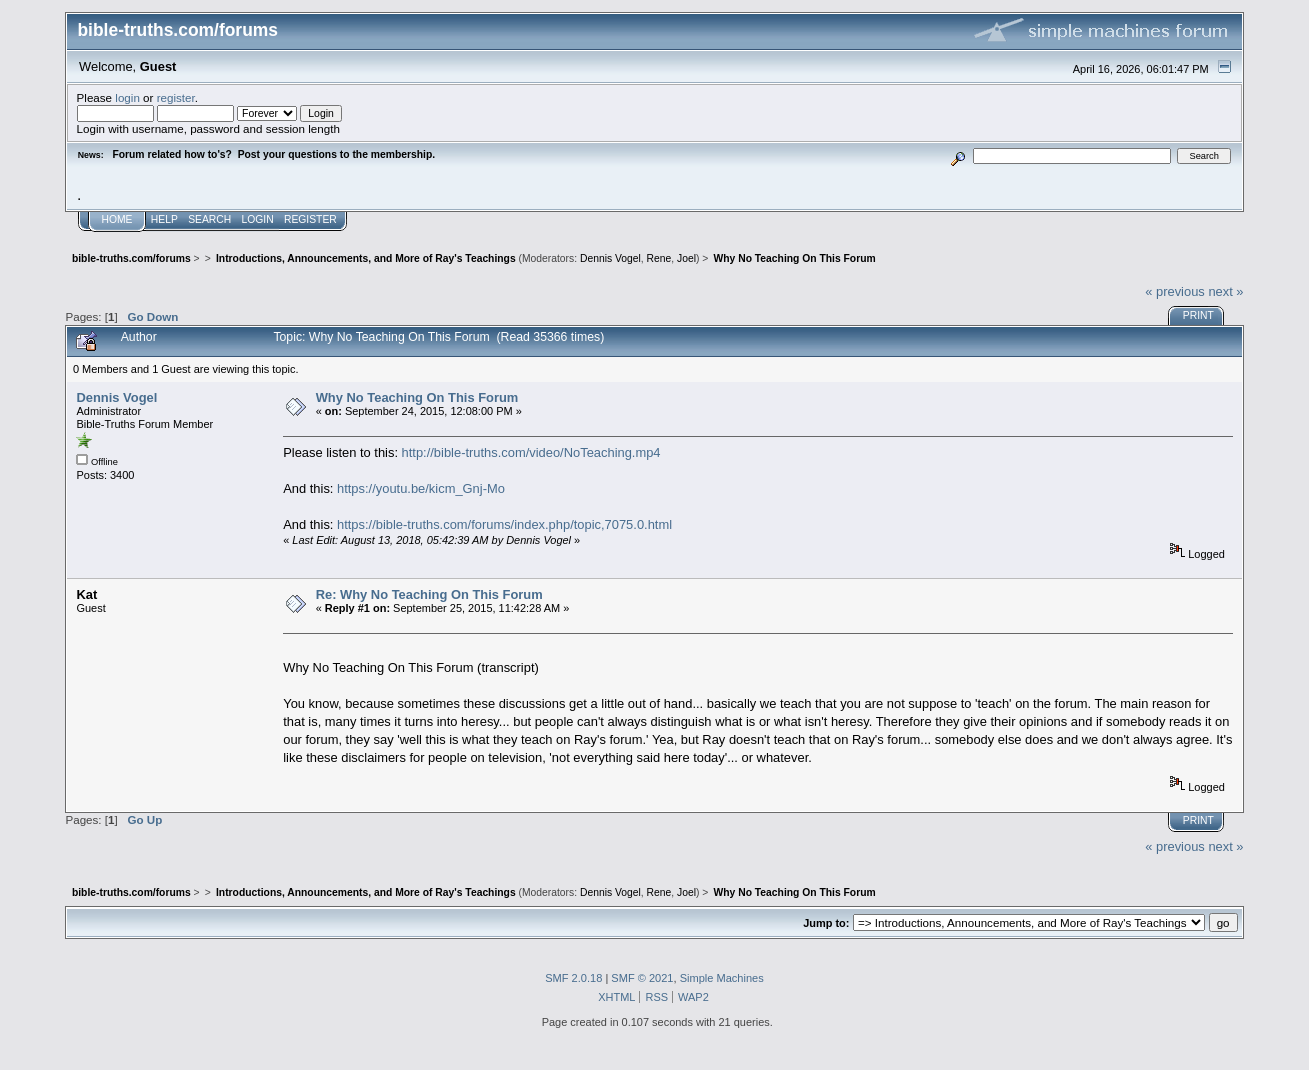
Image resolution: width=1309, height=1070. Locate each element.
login (127, 97)
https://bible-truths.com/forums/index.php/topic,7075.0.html (504, 524)
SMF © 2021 (642, 978)
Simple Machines (722, 978)
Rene (659, 258)
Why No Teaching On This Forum (417, 397)
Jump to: (826, 923)
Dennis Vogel (610, 258)
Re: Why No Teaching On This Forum (429, 594)
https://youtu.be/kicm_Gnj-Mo (421, 488)
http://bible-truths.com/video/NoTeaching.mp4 (531, 452)
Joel (686, 258)
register (176, 97)
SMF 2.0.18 (573, 978)
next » (1225, 291)
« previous (1175, 291)
